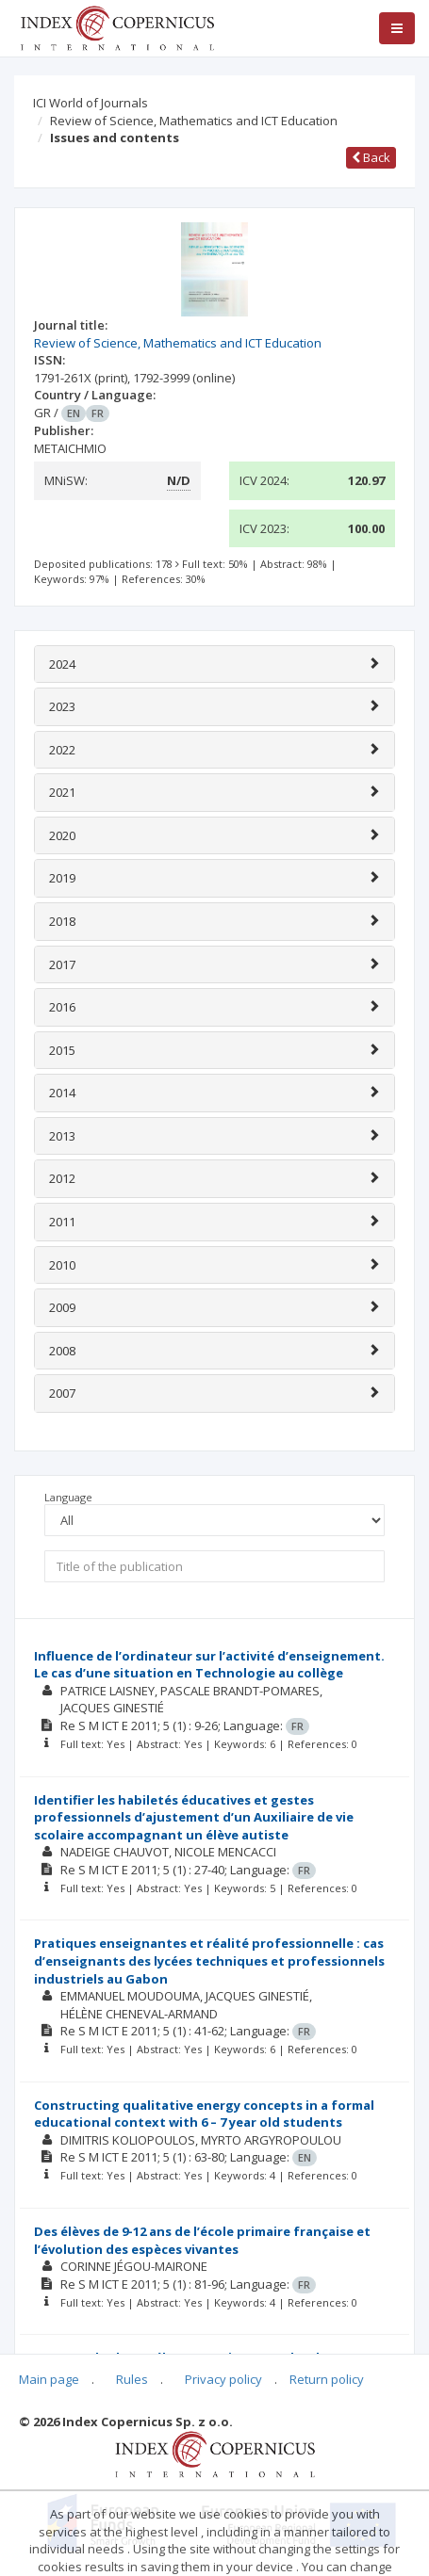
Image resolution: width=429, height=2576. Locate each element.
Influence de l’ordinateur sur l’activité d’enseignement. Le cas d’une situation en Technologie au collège (209, 1664)
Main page (49, 2379)
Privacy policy (223, 2379)
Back (371, 157)
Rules (132, 2379)
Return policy (326, 2379)
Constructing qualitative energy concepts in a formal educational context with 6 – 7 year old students (204, 2114)
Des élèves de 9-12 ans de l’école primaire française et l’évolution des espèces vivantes (202, 2240)
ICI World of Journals (90, 102)
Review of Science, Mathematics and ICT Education (194, 120)
